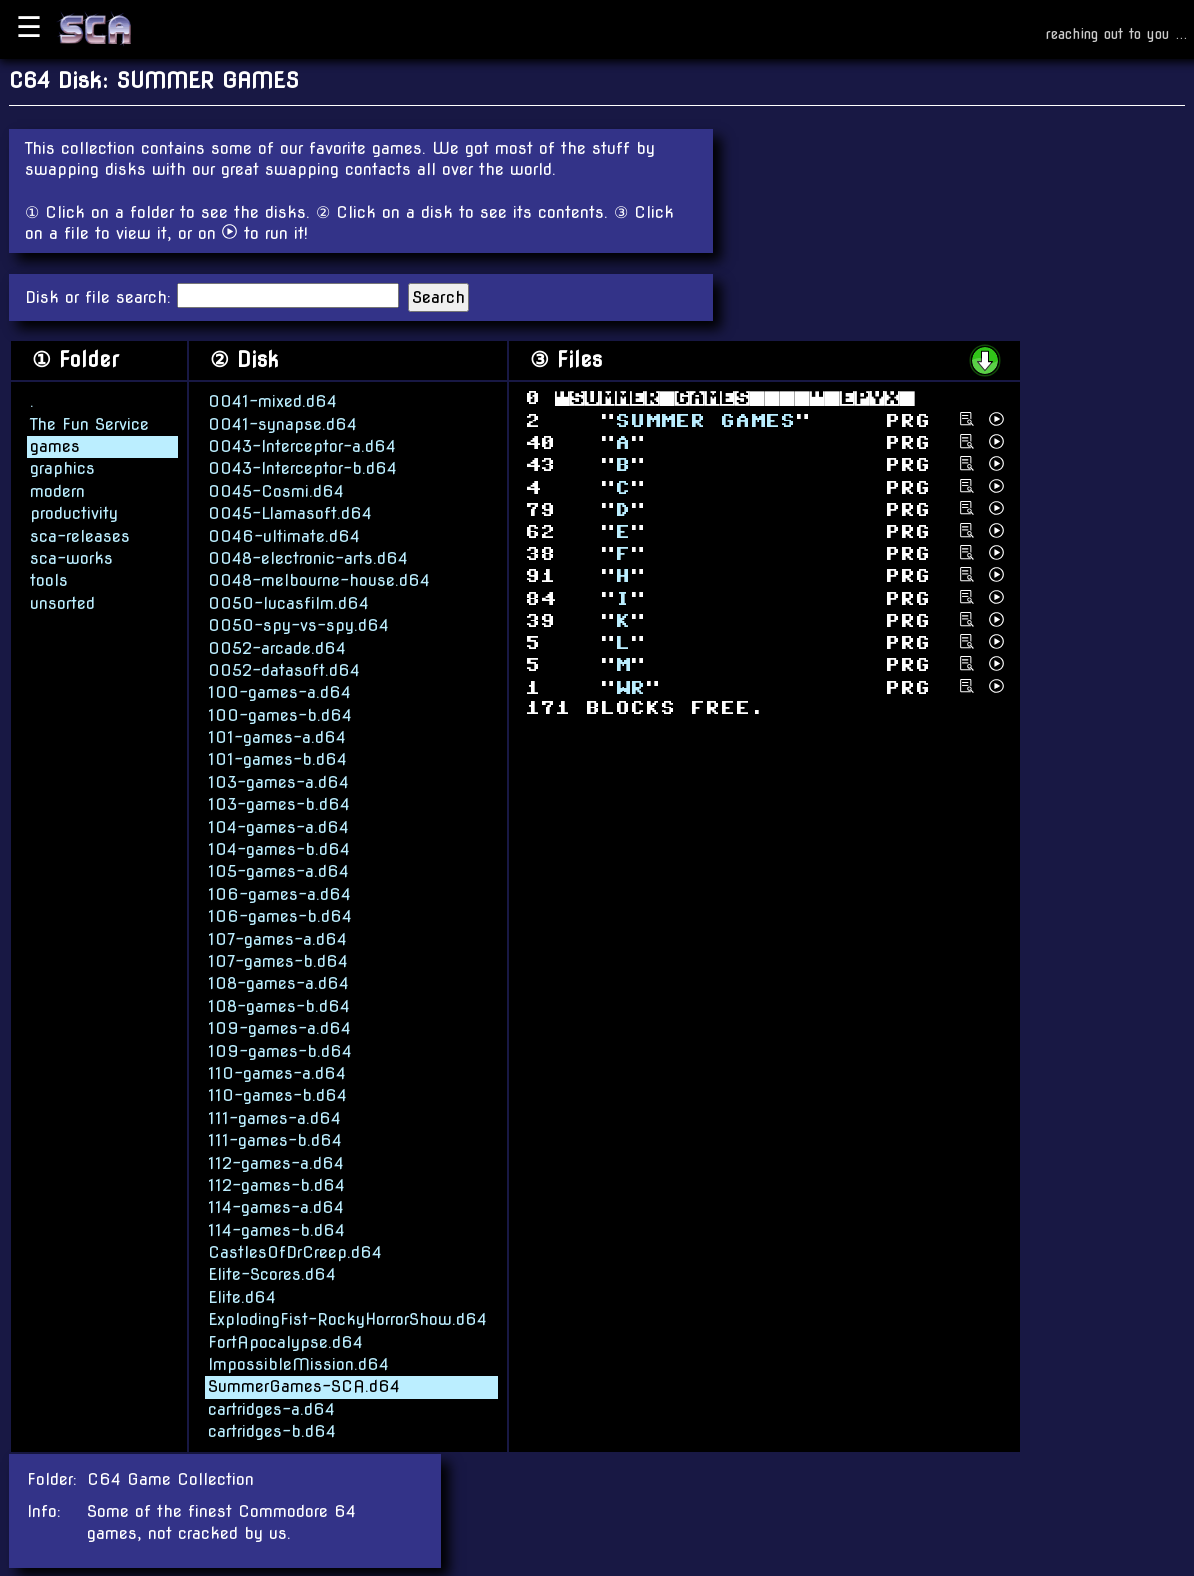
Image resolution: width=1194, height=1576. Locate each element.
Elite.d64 (242, 1296)
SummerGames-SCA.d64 (304, 1385)
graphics (62, 467)
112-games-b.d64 (276, 1184)
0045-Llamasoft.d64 (290, 512)
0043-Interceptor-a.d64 (302, 445)
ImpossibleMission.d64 (298, 1363)
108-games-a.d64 (278, 982)
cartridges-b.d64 (272, 1430)
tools (49, 579)
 (705, 419)
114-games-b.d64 (276, 1229)
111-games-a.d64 (274, 1117)
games (55, 445)
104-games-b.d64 (279, 848)
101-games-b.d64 (277, 759)
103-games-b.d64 (279, 803)
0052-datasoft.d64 (284, 669)
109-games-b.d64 (280, 1050)
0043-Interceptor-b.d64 (302, 467)
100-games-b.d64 (280, 714)
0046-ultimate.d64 (284, 535)
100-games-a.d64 (279, 691)
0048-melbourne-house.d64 (319, 579)
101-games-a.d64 (277, 736)
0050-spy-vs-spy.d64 (298, 624)
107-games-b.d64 (278, 960)
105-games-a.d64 (278, 870)
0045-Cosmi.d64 (276, 490)
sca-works (71, 557)
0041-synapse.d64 (282, 423)
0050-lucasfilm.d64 (288, 602)
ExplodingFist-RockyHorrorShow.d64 (347, 1318)
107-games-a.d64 (277, 938)
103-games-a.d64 (278, 781)
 (630, 686)
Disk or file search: (101, 297)
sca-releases (80, 535)
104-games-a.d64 (278, 826)
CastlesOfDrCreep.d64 (295, 1251)
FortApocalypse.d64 (285, 1341)
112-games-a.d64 (276, 1162)
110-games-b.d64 (277, 1094)
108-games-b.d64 (279, 1005)
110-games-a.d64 (277, 1072)
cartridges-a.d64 (271, 1408)
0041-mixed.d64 (272, 400)
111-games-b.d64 (275, 1139)
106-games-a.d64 (279, 893)
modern (57, 490)
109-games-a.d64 (279, 1027)
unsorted (62, 602)
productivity (74, 512)
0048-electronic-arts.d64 (308, 557)
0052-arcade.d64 (277, 647)
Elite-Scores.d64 (272, 1273)
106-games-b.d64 (280, 915)
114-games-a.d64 (276, 1206)
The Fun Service (89, 423)
